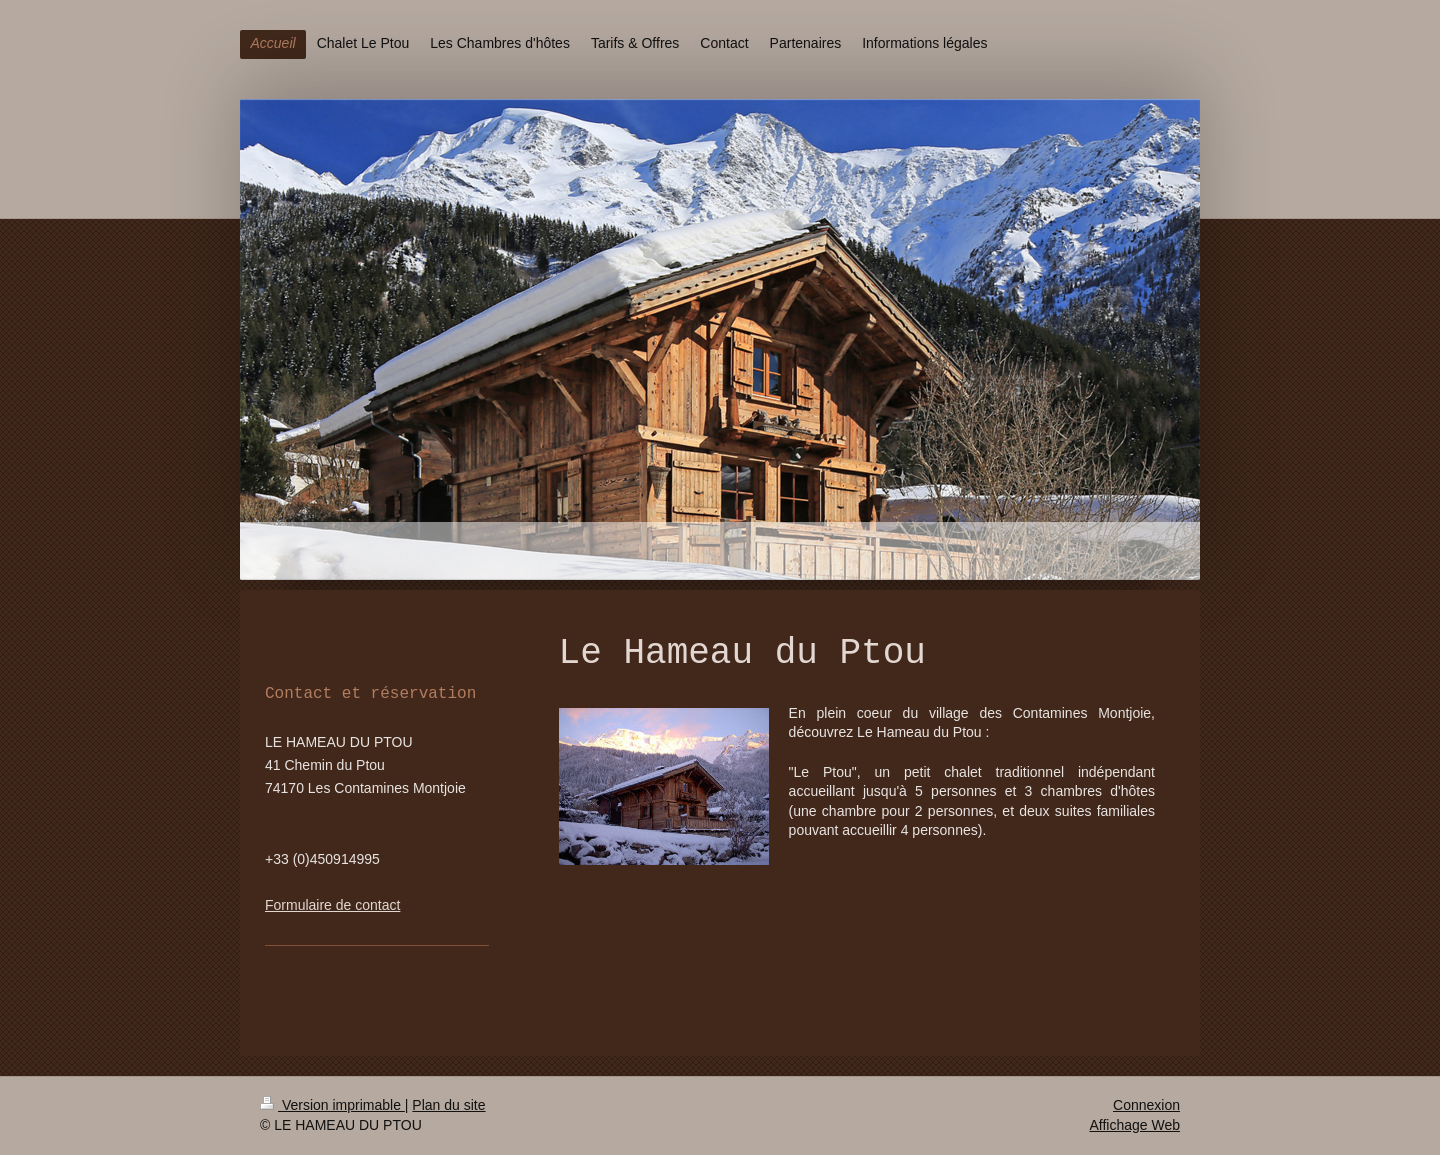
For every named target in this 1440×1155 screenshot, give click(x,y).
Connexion (1146, 1105)
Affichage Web (1134, 1125)
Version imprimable (332, 1105)
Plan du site (448, 1105)
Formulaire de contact (332, 905)
